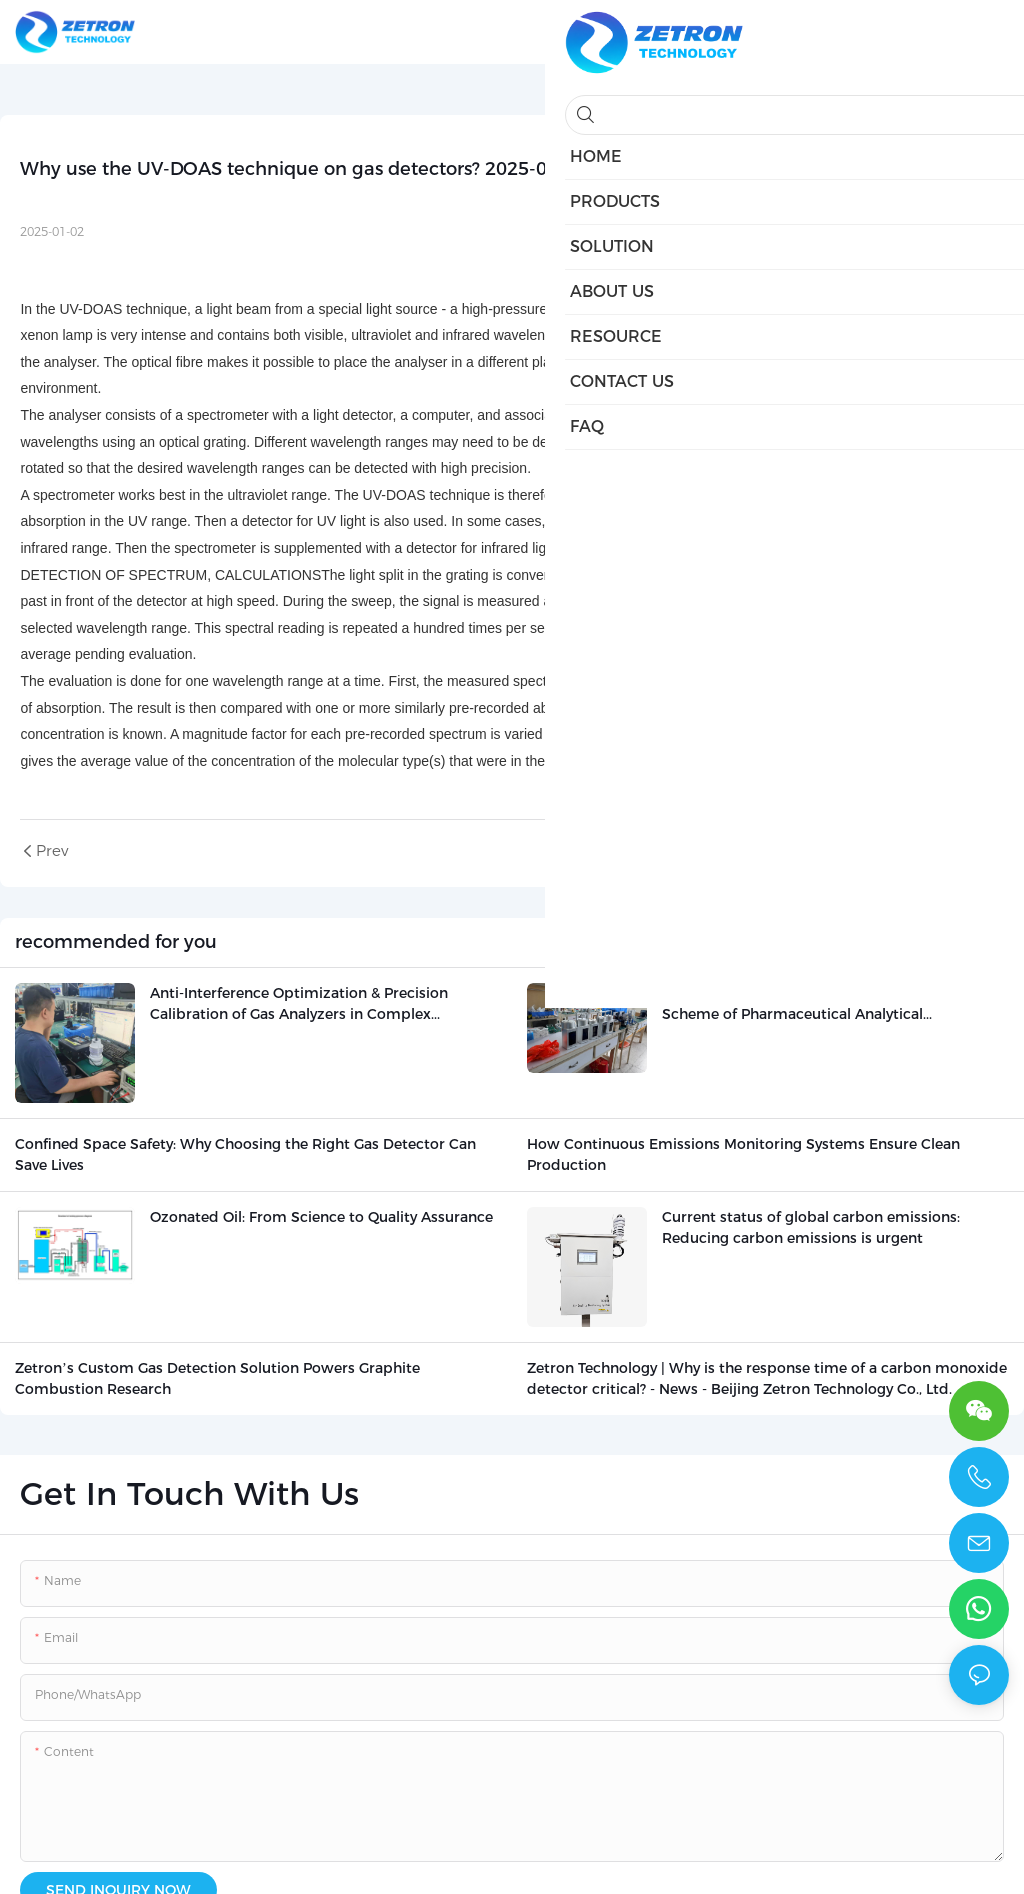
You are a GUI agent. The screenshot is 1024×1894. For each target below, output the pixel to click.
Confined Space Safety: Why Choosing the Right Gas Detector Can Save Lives (245, 1154)
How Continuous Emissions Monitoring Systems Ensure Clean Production (743, 1154)
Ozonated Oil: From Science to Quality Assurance (321, 1217)
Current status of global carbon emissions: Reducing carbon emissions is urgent (811, 1227)
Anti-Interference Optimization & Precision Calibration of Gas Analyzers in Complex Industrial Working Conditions (299, 1004)
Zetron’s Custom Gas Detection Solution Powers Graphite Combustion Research (217, 1378)
